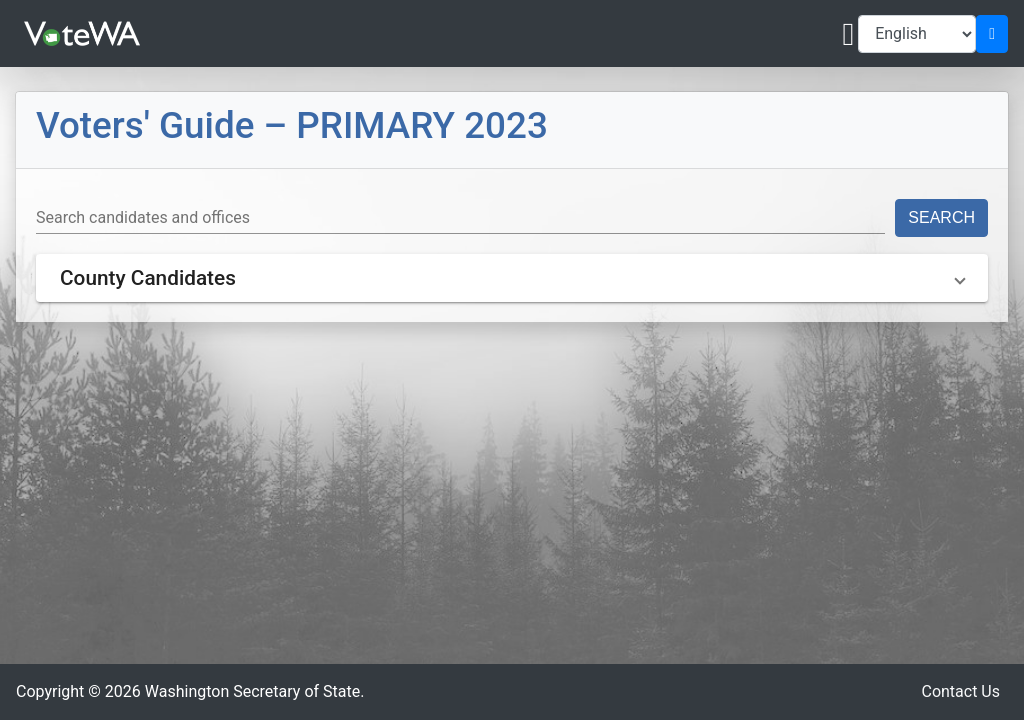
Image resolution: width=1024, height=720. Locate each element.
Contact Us (960, 691)
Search (941, 217)
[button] (512, 278)
